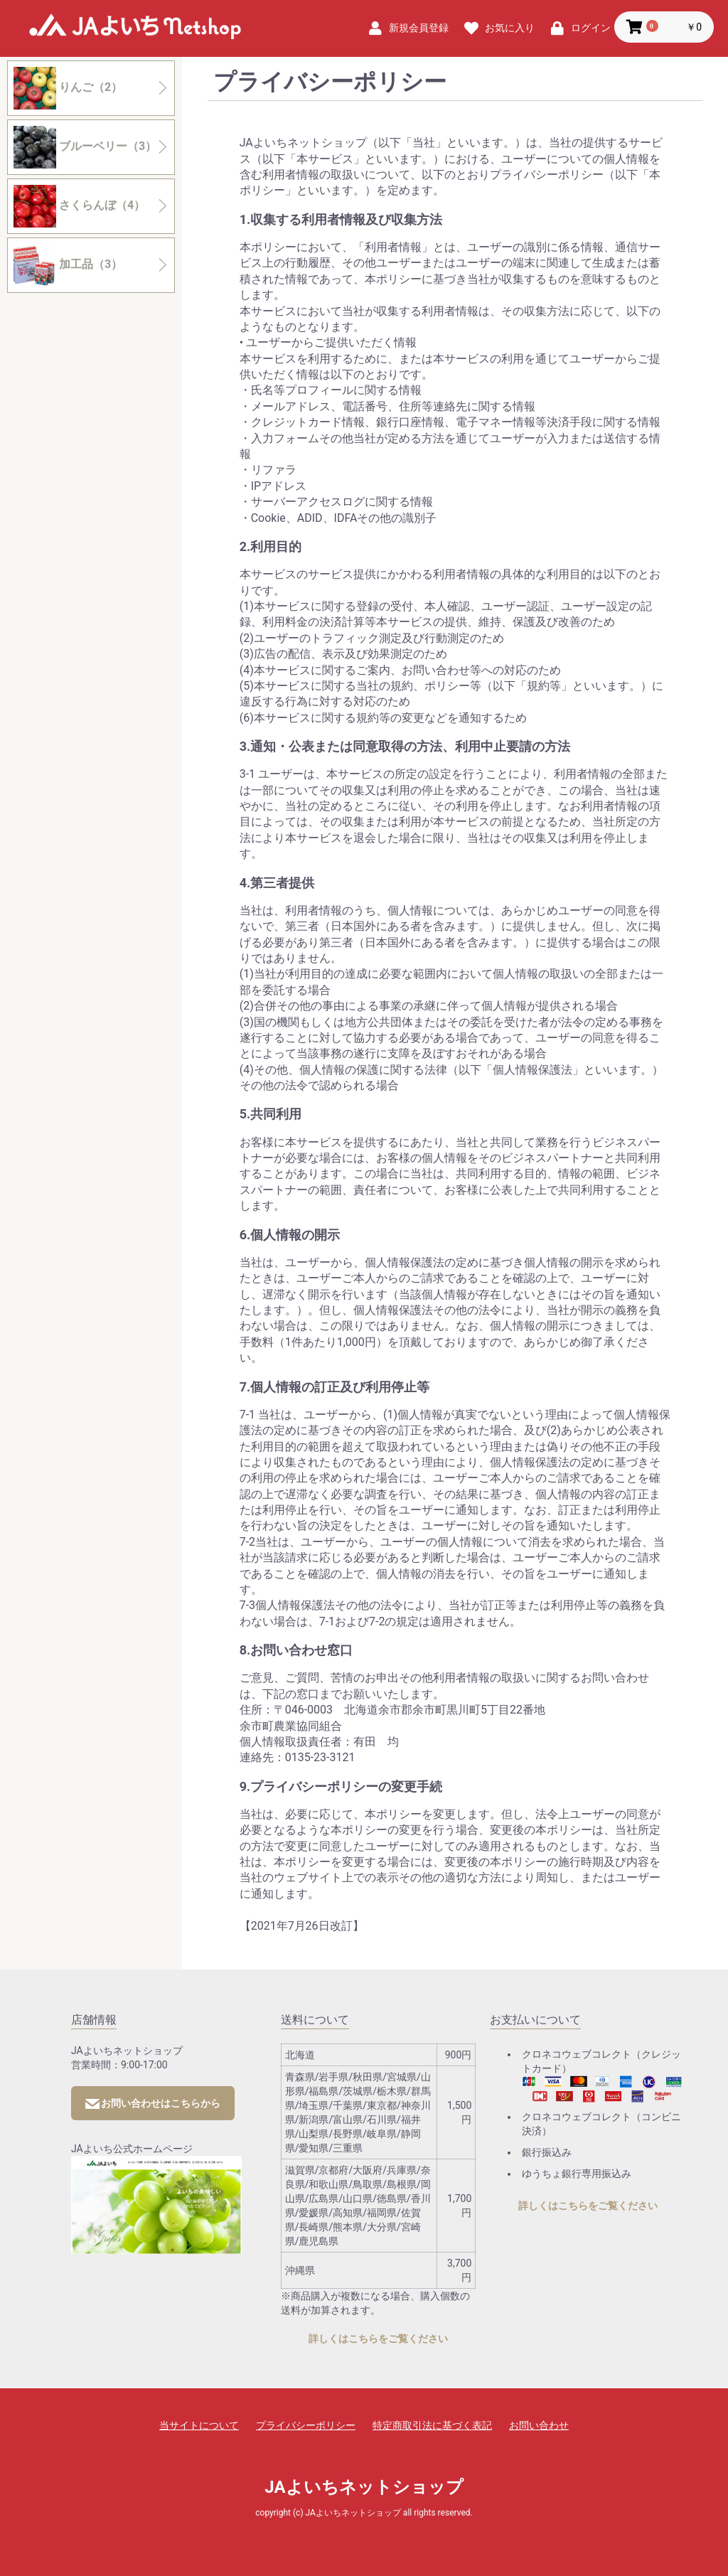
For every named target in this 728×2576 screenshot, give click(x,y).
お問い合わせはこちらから (152, 2103)
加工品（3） (68, 265)
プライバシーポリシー (305, 2425)
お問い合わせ (539, 2425)
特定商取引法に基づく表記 (432, 2425)
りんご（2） (68, 88)
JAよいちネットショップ (135, 29)
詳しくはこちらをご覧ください (378, 2338)
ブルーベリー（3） (85, 147)
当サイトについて (199, 2425)
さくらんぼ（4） (79, 206)
